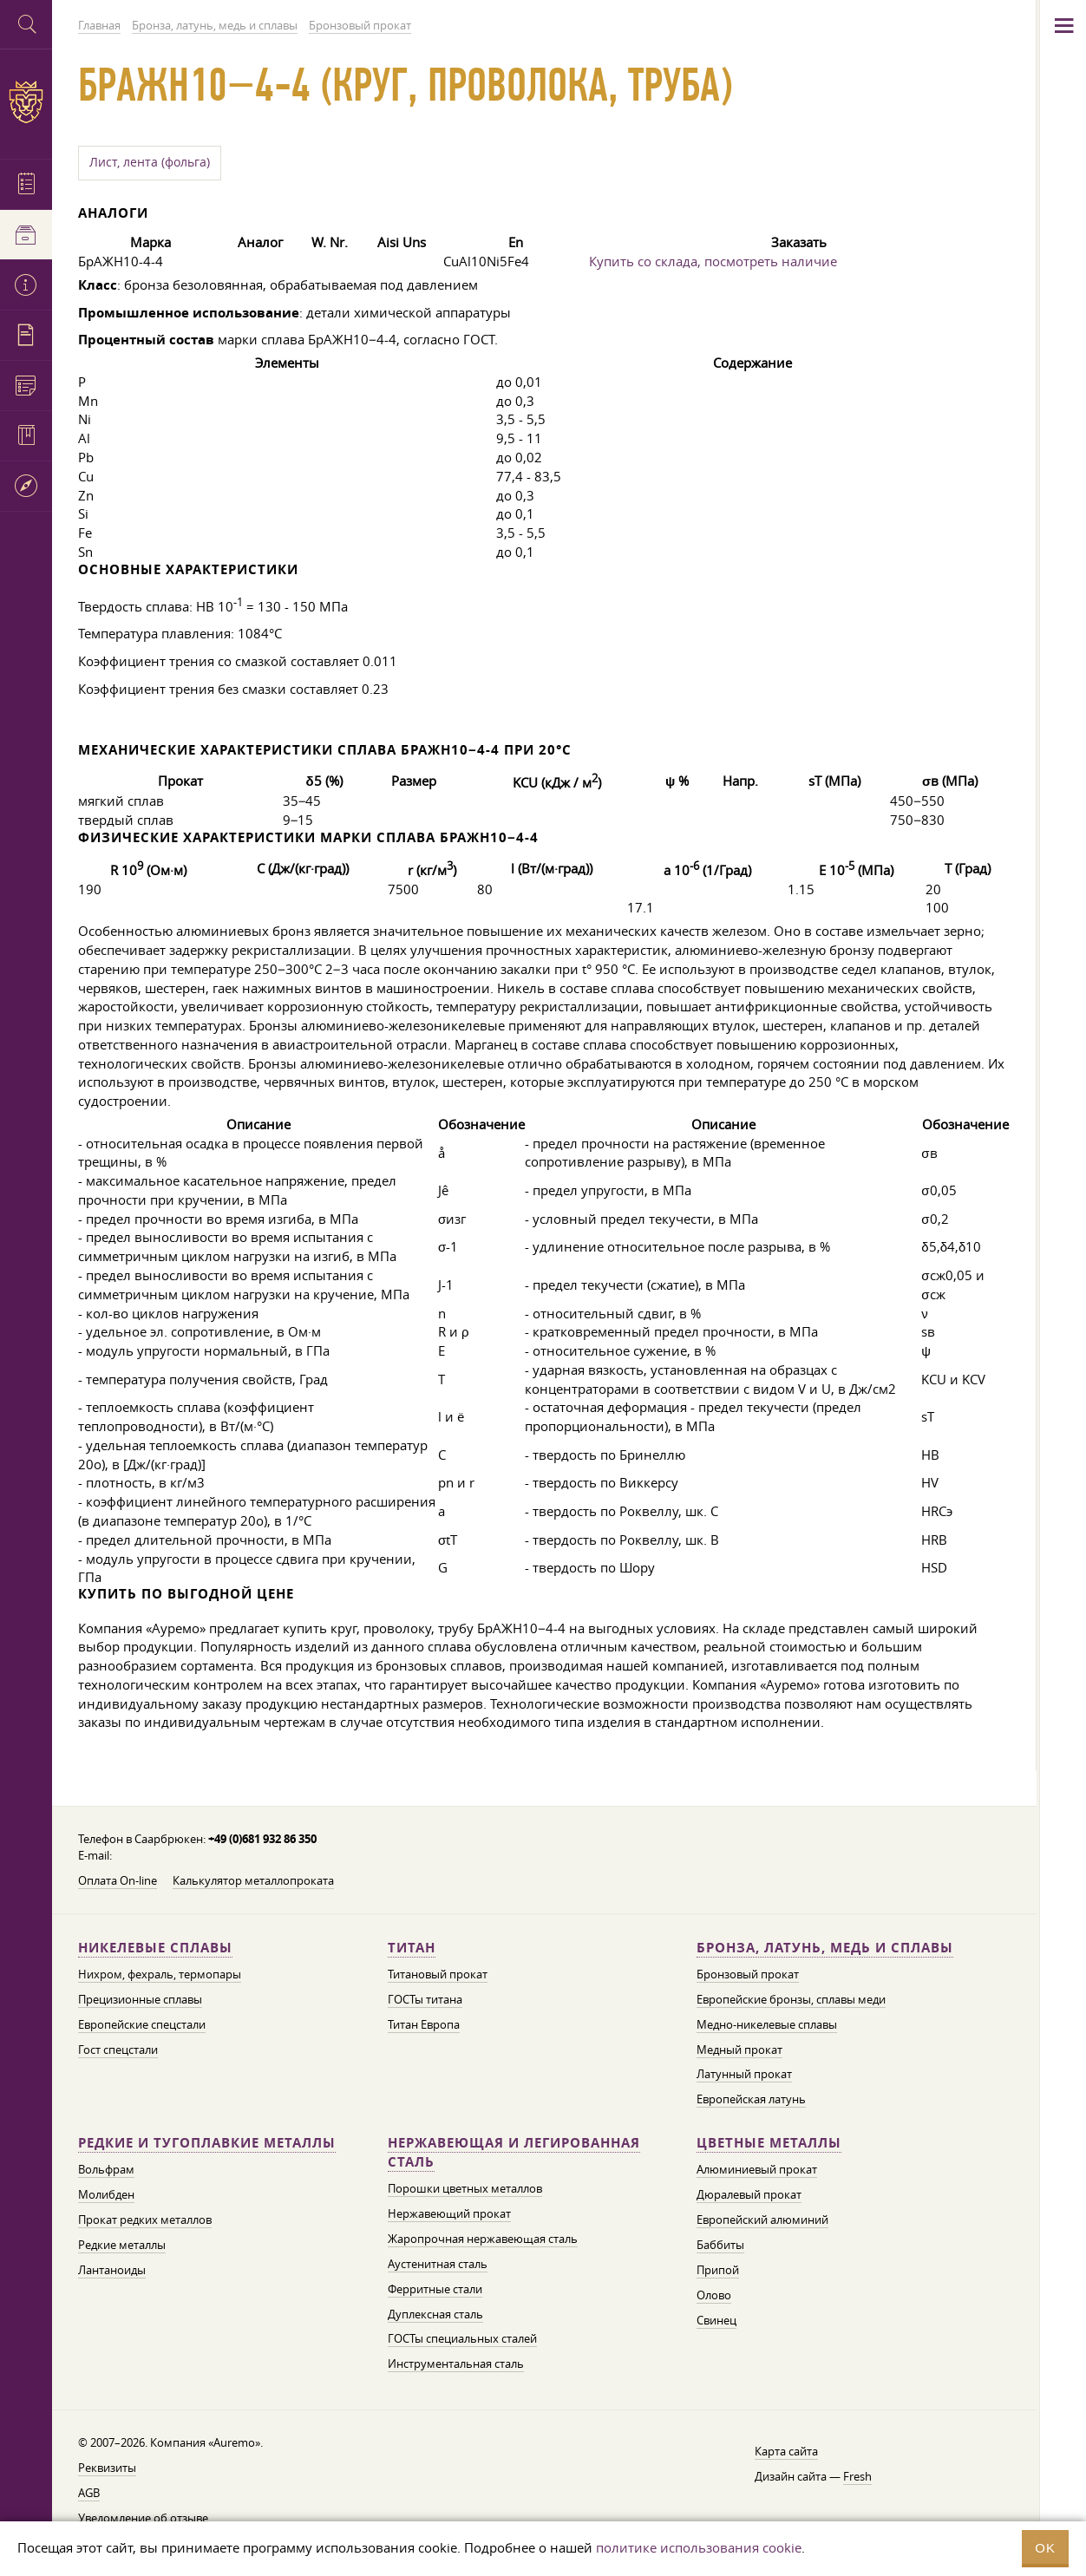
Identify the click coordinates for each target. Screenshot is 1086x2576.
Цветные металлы (769, 2143)
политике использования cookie (698, 2547)
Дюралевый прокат (749, 2194)
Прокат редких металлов (145, 2219)
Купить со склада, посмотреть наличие (713, 261)
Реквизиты (107, 2467)
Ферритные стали (435, 2289)
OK (1045, 2547)
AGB (89, 2493)
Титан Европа (424, 2024)
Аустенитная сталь (437, 2264)
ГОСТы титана (425, 1999)
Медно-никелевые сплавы (767, 2024)
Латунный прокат (744, 2074)
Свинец (716, 2320)
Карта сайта (786, 2451)
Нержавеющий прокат (449, 2213)
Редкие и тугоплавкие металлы (207, 2143)
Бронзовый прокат (748, 1974)
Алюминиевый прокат (757, 2169)
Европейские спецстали (142, 2024)
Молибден (106, 2194)
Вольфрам (106, 2169)
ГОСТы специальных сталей (462, 2338)
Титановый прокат (437, 1974)
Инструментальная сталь (456, 2363)
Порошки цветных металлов (465, 2188)
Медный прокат (739, 2049)
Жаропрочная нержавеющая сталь (483, 2238)
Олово (714, 2295)
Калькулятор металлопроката (253, 1880)
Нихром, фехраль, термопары (159, 1974)
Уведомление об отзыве (143, 2518)
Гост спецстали (118, 2049)
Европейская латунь (751, 2099)
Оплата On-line (117, 1880)
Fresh (857, 2476)
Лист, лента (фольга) (149, 162)
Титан (411, 1948)
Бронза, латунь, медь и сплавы (825, 1948)
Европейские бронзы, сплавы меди (791, 1999)
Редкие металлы (122, 2244)
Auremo (26, 102)
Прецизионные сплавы (140, 1999)
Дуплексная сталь (435, 2314)
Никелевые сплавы (155, 1948)
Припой (718, 2270)
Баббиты (720, 2244)
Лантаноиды (112, 2270)
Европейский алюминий (762, 2219)
